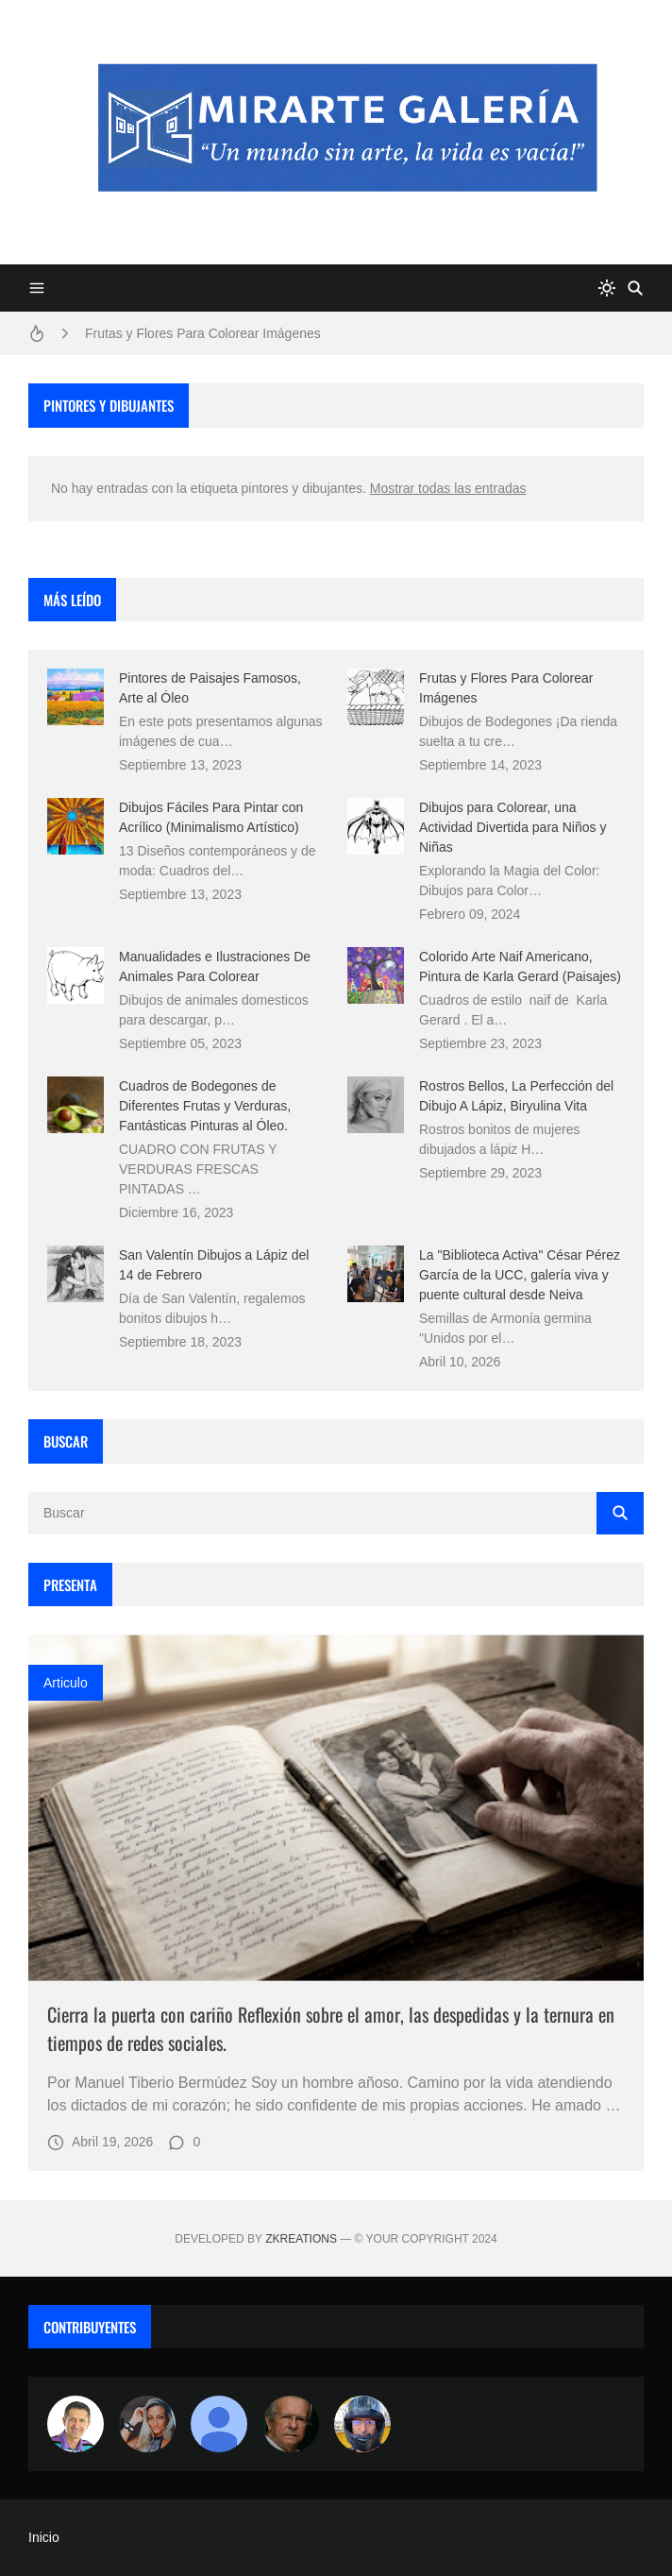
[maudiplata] (362, 2424)
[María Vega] (219, 2424)
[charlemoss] (290, 2424)
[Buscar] (635, 288)
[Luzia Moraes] (147, 2424)
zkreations (301, 2239)
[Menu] (36, 288)
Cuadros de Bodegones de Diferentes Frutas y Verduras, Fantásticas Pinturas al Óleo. (205, 1105)
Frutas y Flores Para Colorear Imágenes (203, 333)
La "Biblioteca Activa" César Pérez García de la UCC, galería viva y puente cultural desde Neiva (519, 1274)
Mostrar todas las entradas (448, 488)
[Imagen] (336, 1808)
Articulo (65, 1682)
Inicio (43, 2537)
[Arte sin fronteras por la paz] (75, 2424)
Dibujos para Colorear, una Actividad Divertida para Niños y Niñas (512, 827)
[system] (606, 288)
